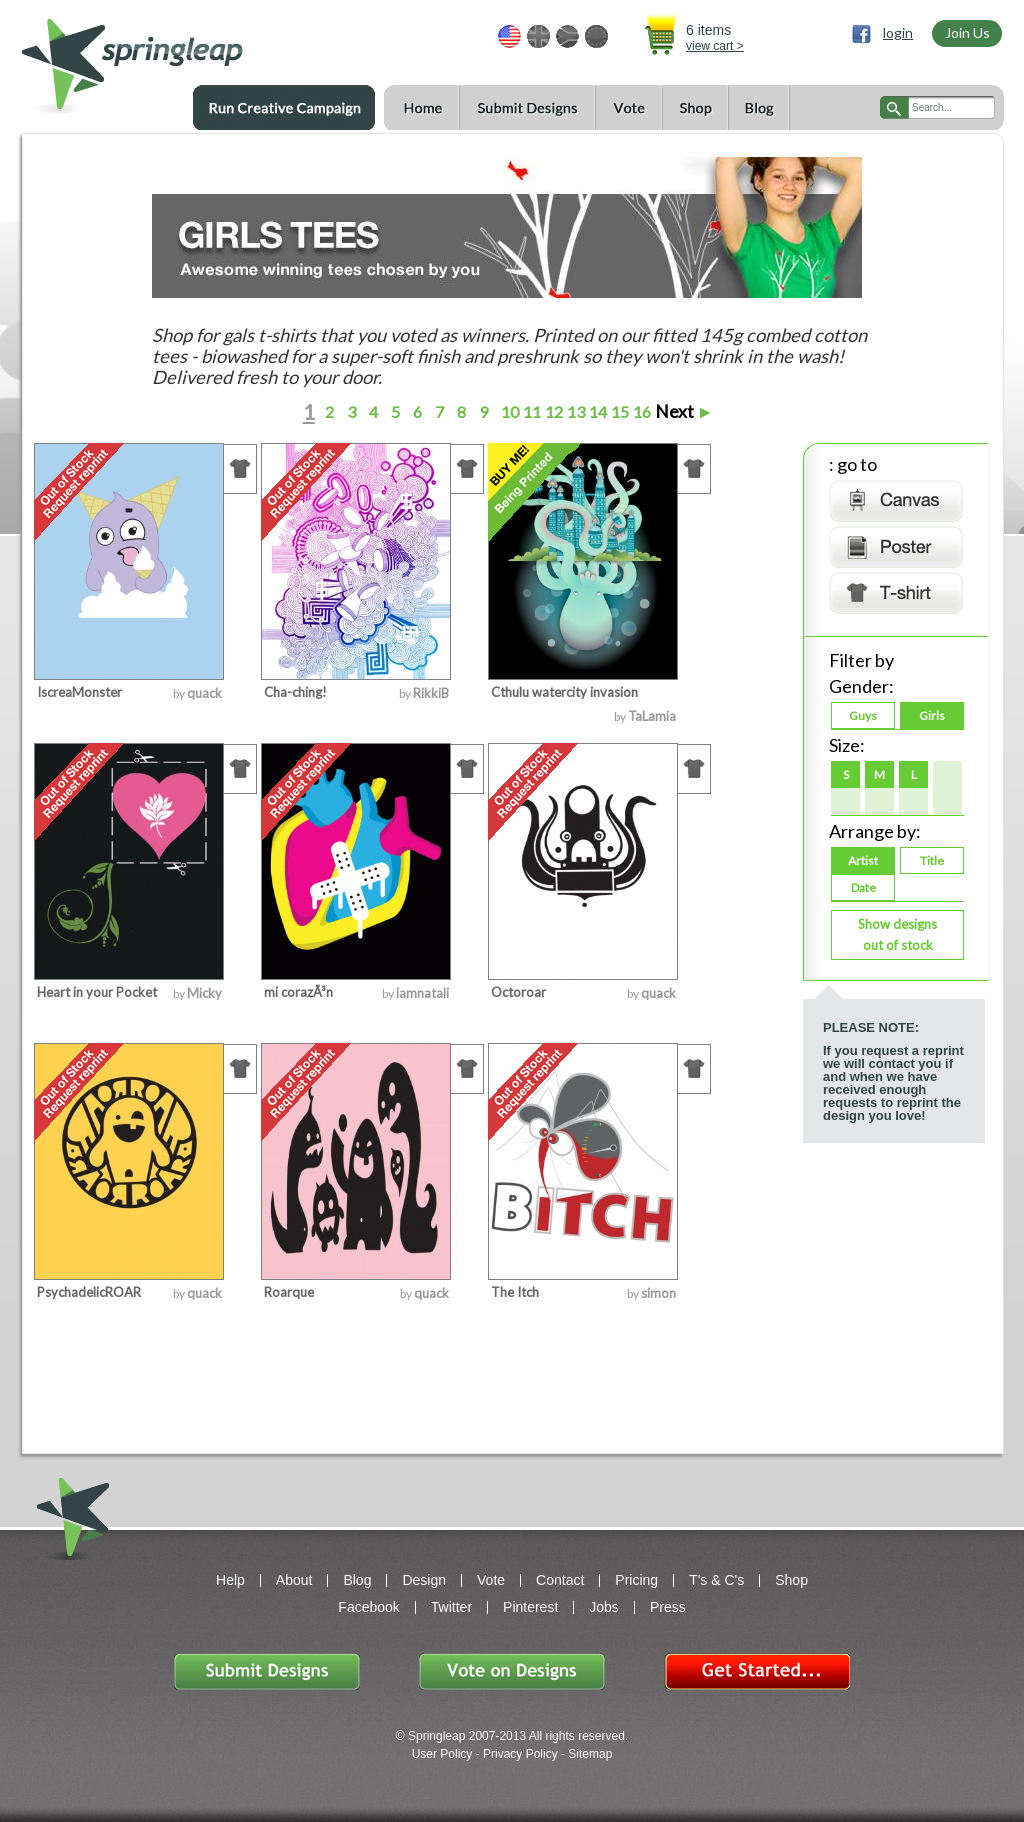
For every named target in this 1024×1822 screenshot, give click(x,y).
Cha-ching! (295, 692)
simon (658, 1293)
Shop (695, 108)
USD (509, 36)
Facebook (368, 1607)
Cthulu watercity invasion (564, 692)
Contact (560, 1580)
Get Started (757, 1671)
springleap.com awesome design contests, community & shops (191, 56)
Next (684, 411)
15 (618, 411)
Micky (204, 993)
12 (552, 411)
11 (530, 411)
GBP (538, 36)
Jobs (604, 1607)
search (894, 107)
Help (230, 1580)
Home (421, 108)
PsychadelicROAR (89, 1292)
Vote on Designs (512, 1671)
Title (932, 860)
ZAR (567, 36)
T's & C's (716, 1580)
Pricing (636, 1580)
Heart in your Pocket (97, 992)
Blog (759, 108)
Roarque (289, 1292)
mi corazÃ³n (298, 992)
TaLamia (652, 716)
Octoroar (518, 992)
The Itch (515, 1292)
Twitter (451, 1607)
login (898, 32)
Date (863, 887)
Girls (932, 715)
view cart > (715, 46)
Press (668, 1607)
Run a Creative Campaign (284, 108)
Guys (863, 715)
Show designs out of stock (897, 934)
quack (204, 693)
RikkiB (431, 693)
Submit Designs (527, 108)
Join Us (967, 32)
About (294, 1580)
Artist (863, 860)
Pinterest (530, 1607)
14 (596, 411)
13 (574, 411)
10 (508, 411)
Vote (628, 108)
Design (424, 1580)
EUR (596, 36)
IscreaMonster (79, 692)
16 (640, 411)
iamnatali (422, 993)
